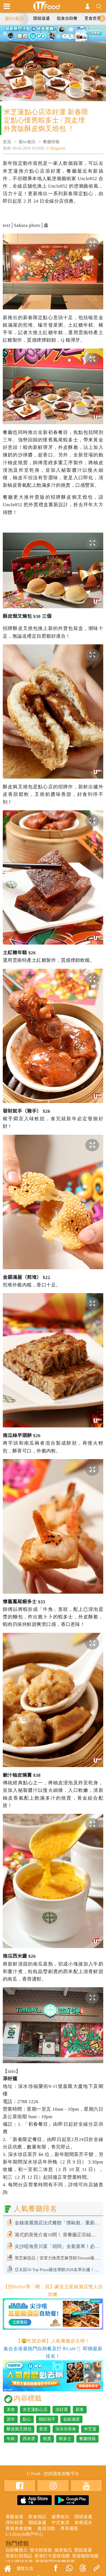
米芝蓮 (90, 2429)
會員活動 (46, 2528)
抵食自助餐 (67, 18)
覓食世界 (92, 18)
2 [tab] (49, 32)
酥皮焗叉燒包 (19, 2429)
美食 (11, 2409)
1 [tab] (40, 32)
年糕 (11, 2438)
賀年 (11, 2419)
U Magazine (56, 148)
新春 (80, 2409)
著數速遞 (14, 2516)
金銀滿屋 (71, 2419)
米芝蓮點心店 (35, 2409)
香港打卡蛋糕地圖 (52, 2555)
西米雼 (29, 2438)
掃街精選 (14, 2522)
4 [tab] (65, 32)
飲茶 (43, 2429)
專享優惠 (69, 2528)
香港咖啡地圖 (85, 2555)
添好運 (61, 2409)
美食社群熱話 (19, 2555)
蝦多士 (65, 2438)
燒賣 (47, 2438)
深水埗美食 (65, 2429)
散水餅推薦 (41, 2550)
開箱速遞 (41, 18)
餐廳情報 (51, 142)
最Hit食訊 (14, 18)
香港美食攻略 (19, 2528)
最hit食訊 (27, 142)
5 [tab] (53, 38)
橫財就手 (47, 2419)
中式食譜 (60, 2522)
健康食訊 (60, 2516)
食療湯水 (83, 2522)
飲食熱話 (37, 2516)
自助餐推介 (17, 2550)
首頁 (7, 142)
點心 (27, 2419)
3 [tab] (57, 32)
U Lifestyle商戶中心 (24, 2534)
